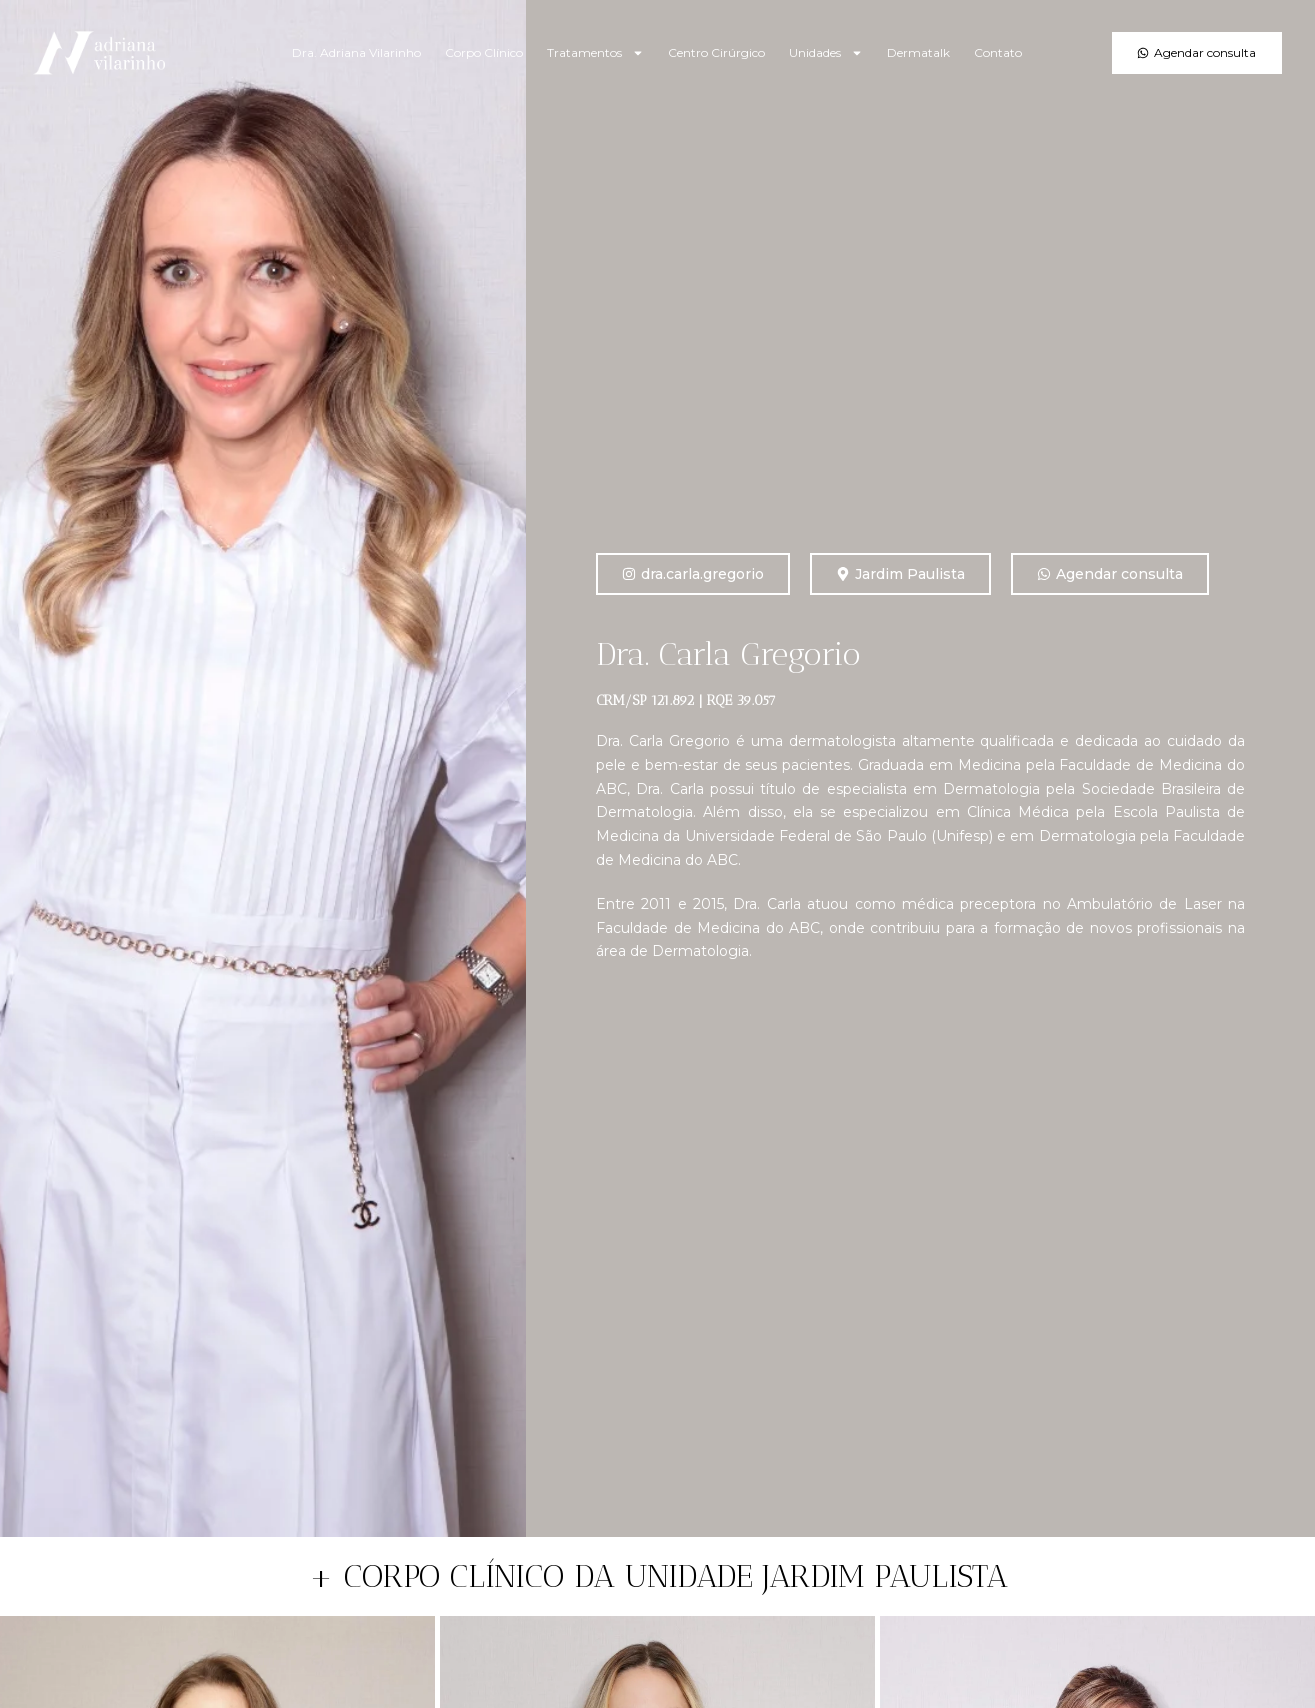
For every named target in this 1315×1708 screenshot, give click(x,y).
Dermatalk (918, 52)
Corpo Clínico (484, 52)
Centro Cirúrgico (716, 52)
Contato (998, 52)
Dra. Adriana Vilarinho (356, 52)
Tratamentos (595, 53)
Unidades (826, 53)
